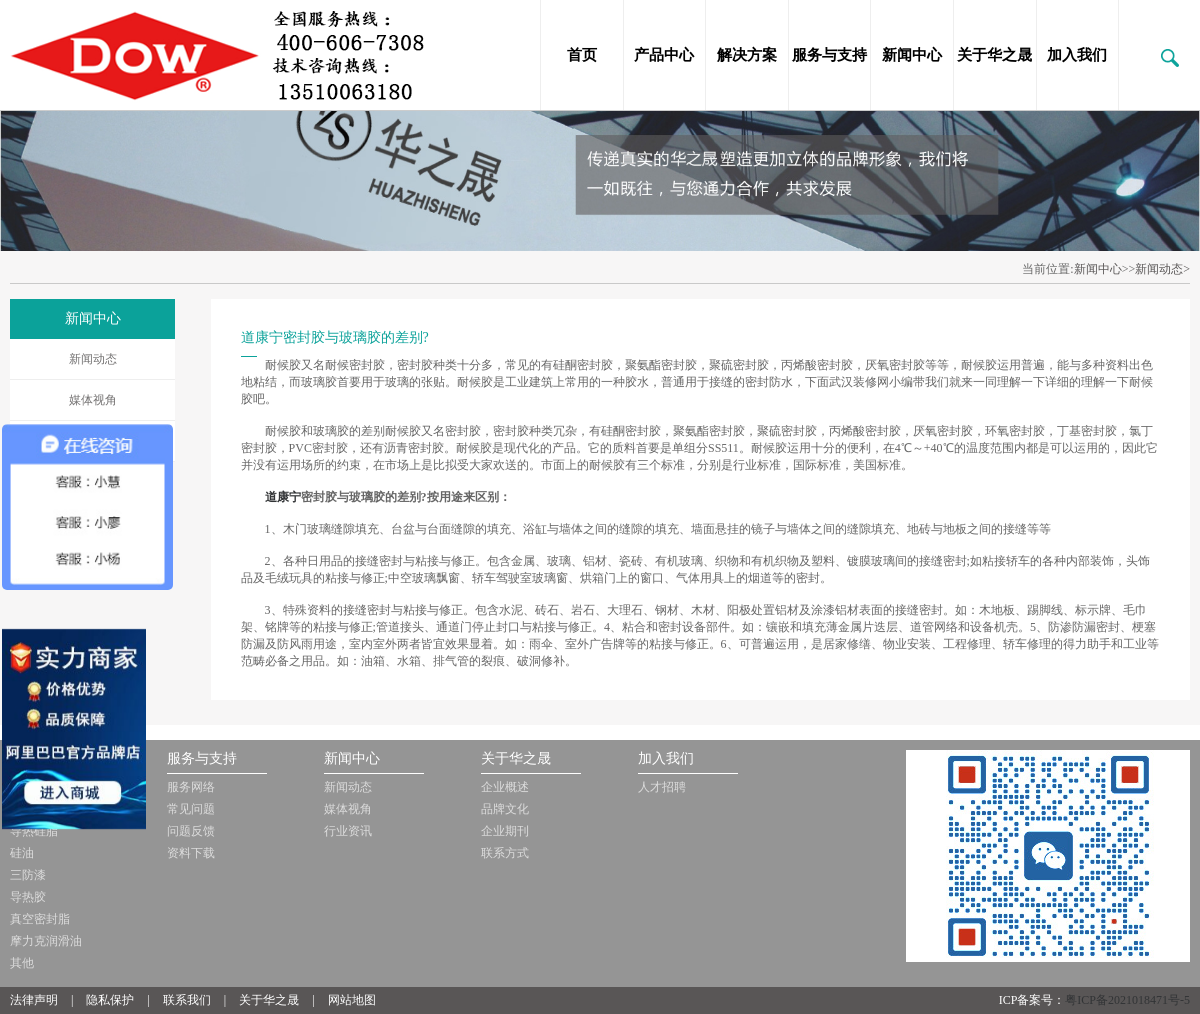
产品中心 (664, 55)
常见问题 (191, 809)
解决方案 (747, 55)
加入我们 (1077, 55)
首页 (582, 55)
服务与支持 (829, 55)
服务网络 (191, 787)
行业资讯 (348, 831)
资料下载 (191, 853)
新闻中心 (912, 55)
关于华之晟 (994, 55)
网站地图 (352, 1000)
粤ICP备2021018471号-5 (1127, 1000)
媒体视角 (93, 400)
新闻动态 (93, 359)
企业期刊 (505, 831)
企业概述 (505, 787)
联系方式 (505, 853)
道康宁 (283, 497)
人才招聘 (662, 787)
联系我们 (187, 1000)
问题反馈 (191, 831)
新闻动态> (1162, 269)
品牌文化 (505, 809)
